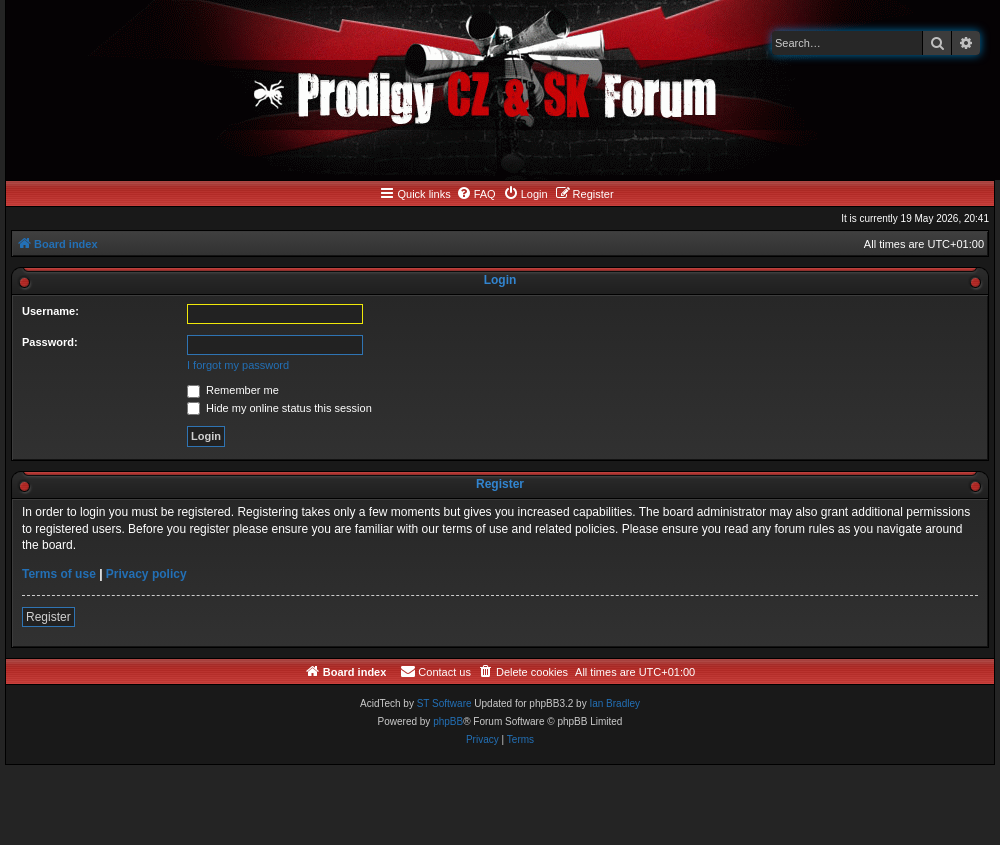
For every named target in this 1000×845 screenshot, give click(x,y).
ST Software (444, 703)
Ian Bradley (614, 703)
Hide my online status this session (279, 408)
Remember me (233, 390)
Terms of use (59, 574)
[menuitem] (476, 194)
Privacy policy (146, 574)
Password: (50, 342)
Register (48, 617)
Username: (50, 311)
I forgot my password (238, 365)
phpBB (448, 721)
